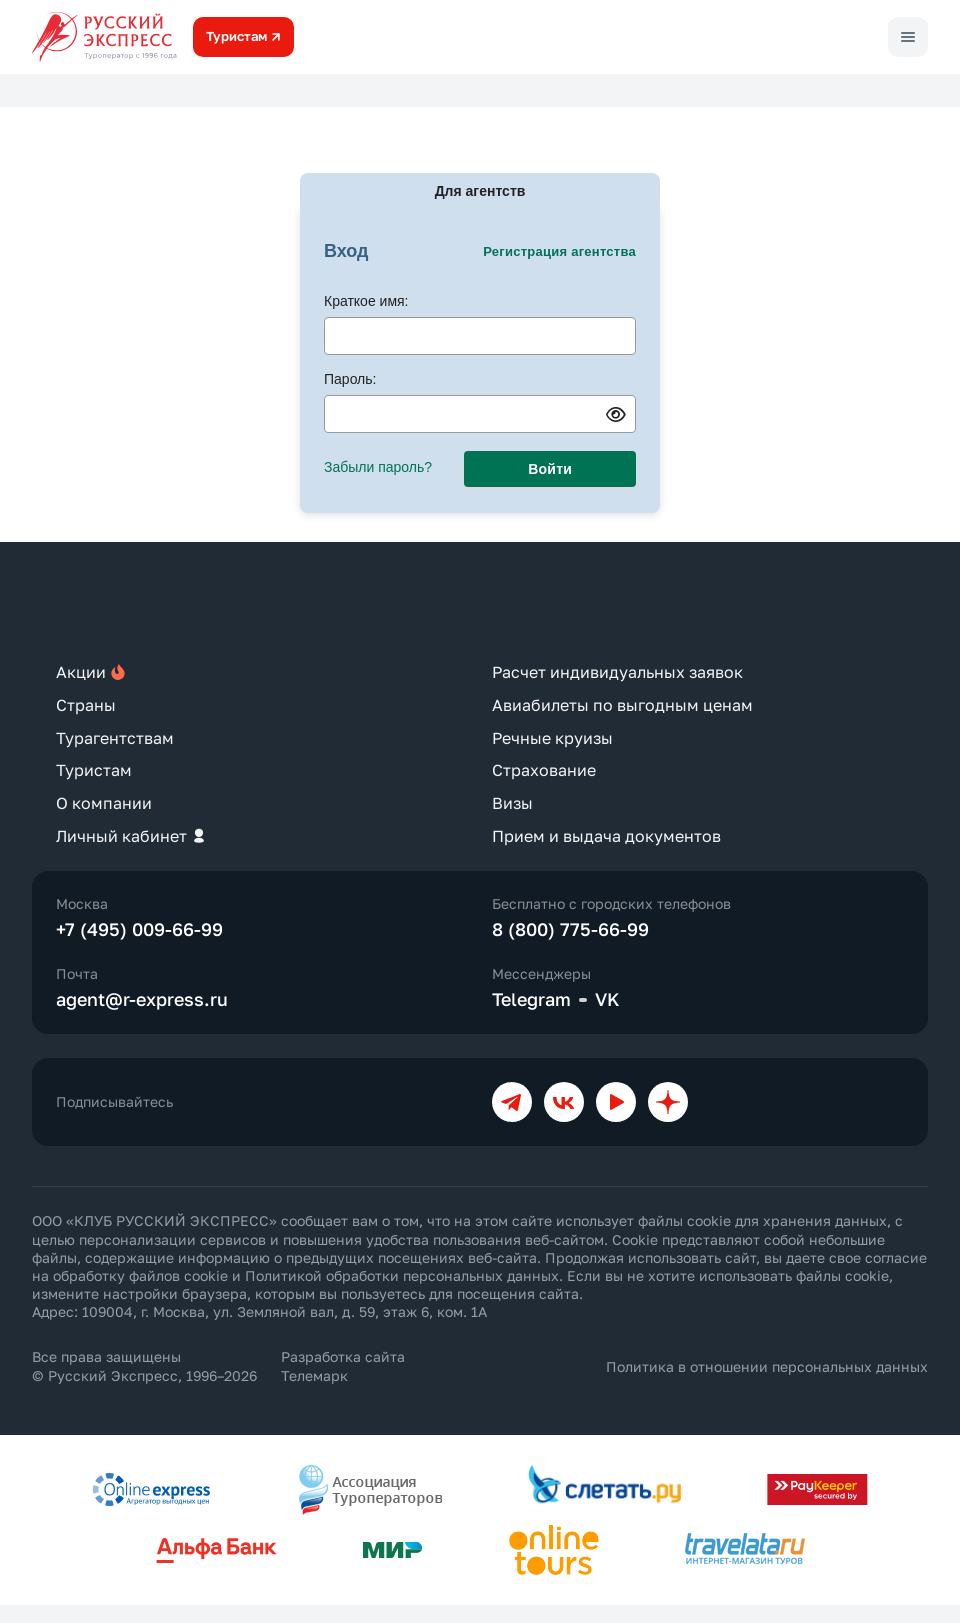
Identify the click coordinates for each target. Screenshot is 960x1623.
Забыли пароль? (378, 467)
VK (607, 999)
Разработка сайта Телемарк (343, 1365)
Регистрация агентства (559, 251)
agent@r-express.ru (142, 999)
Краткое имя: (366, 301)
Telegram (531, 999)
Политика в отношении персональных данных (767, 1366)
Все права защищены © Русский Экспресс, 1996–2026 (144, 1365)
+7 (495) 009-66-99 (139, 929)
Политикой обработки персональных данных (402, 1275)
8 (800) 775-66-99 (570, 929)
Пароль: (350, 379)
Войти (550, 469)
